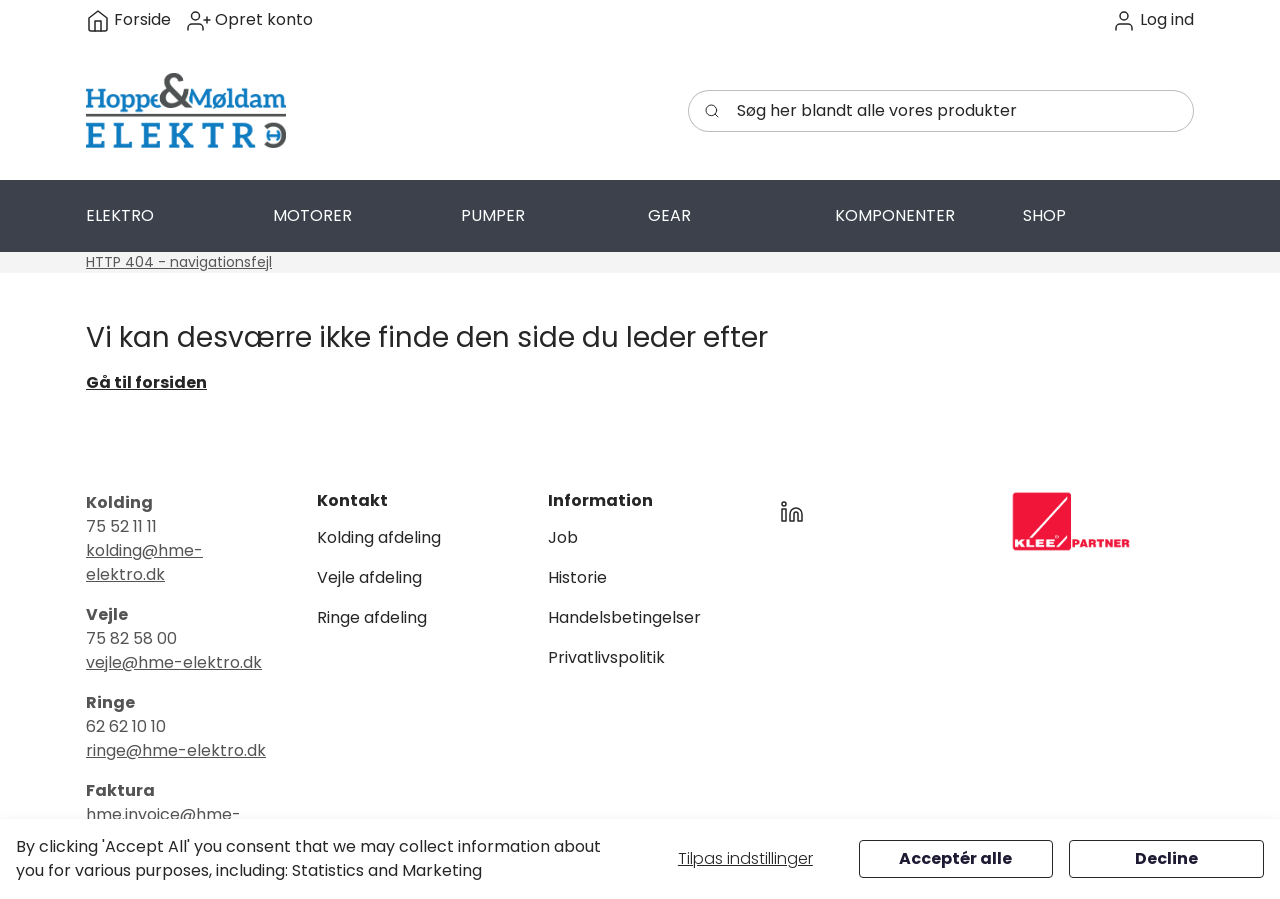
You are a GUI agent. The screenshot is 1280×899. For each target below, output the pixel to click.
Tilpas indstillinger (745, 858)
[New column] (1071, 521)
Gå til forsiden (146, 382)
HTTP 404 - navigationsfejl (179, 262)
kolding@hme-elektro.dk (144, 562)
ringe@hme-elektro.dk (176, 750)
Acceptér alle (955, 858)
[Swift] (186, 111)
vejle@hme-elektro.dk (174, 662)
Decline (1166, 858)
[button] (1153, 20)
